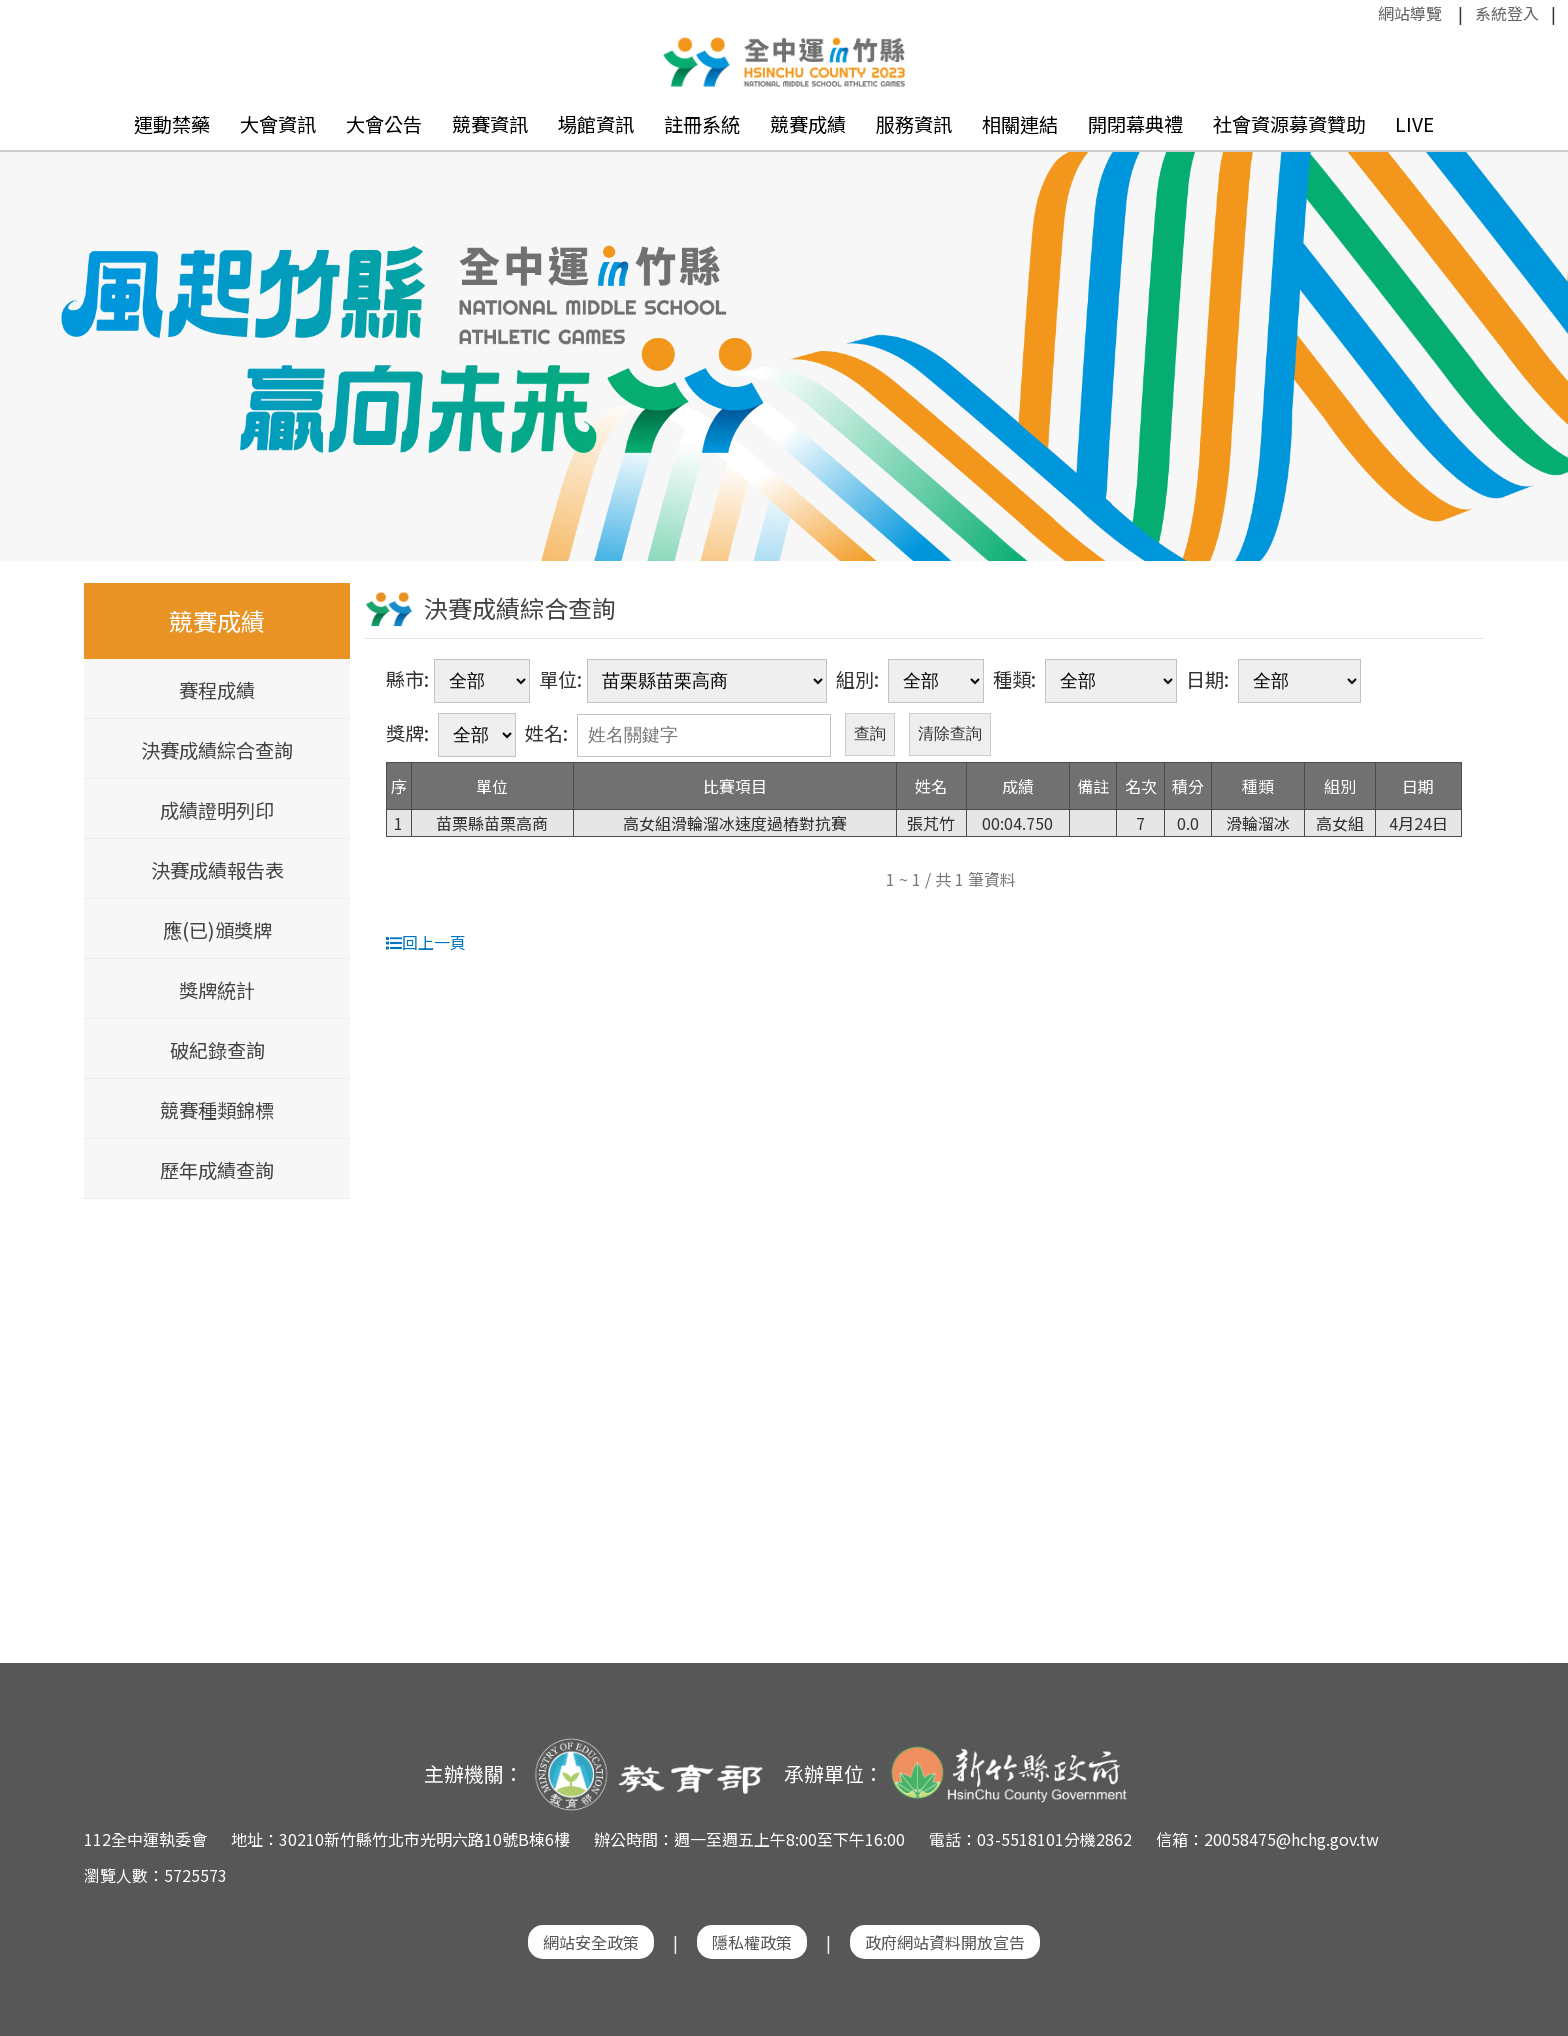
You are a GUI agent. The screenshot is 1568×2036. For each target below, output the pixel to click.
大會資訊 (278, 124)
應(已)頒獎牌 (217, 930)
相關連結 (1020, 124)
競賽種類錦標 (217, 1110)
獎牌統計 (217, 990)
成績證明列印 (217, 810)
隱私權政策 (752, 1942)
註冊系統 (702, 124)
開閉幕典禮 (1135, 124)
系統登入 (1507, 13)
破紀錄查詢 (217, 1050)
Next (1533, 325)
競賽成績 (808, 124)
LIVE (1414, 124)
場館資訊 (596, 124)
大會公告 (384, 124)
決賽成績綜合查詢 (217, 750)
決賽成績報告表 (217, 870)
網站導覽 (1410, 13)
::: (1368, 13)
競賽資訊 (490, 124)
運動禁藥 (172, 124)
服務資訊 (914, 124)
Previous (35, 325)
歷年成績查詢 (217, 1170)
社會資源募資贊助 (1289, 124)
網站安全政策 (591, 1942)
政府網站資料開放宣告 (945, 1942)
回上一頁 (426, 942)
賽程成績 (217, 690)
